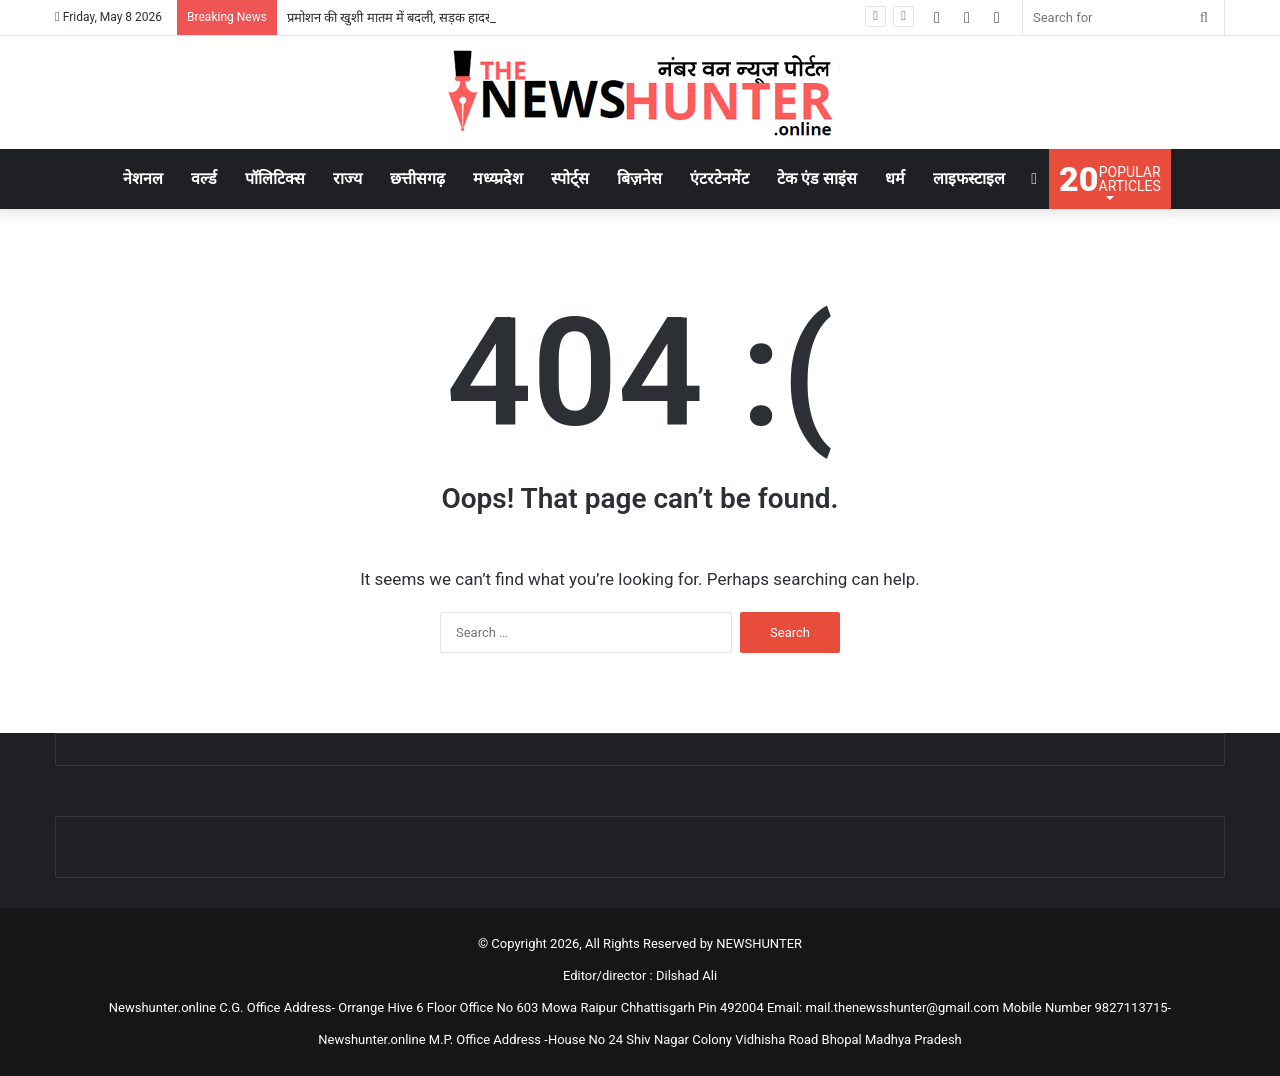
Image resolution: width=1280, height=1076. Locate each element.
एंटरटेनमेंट (719, 178)
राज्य (347, 178)
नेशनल (143, 178)
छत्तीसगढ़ (417, 178)
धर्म (895, 178)
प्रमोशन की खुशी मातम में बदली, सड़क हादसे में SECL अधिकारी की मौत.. (458, 17)
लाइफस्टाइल (969, 178)
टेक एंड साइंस (817, 178)
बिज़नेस (639, 178)
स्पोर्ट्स (570, 178)
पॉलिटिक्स (275, 178)
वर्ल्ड (204, 178)
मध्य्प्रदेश (498, 178)
